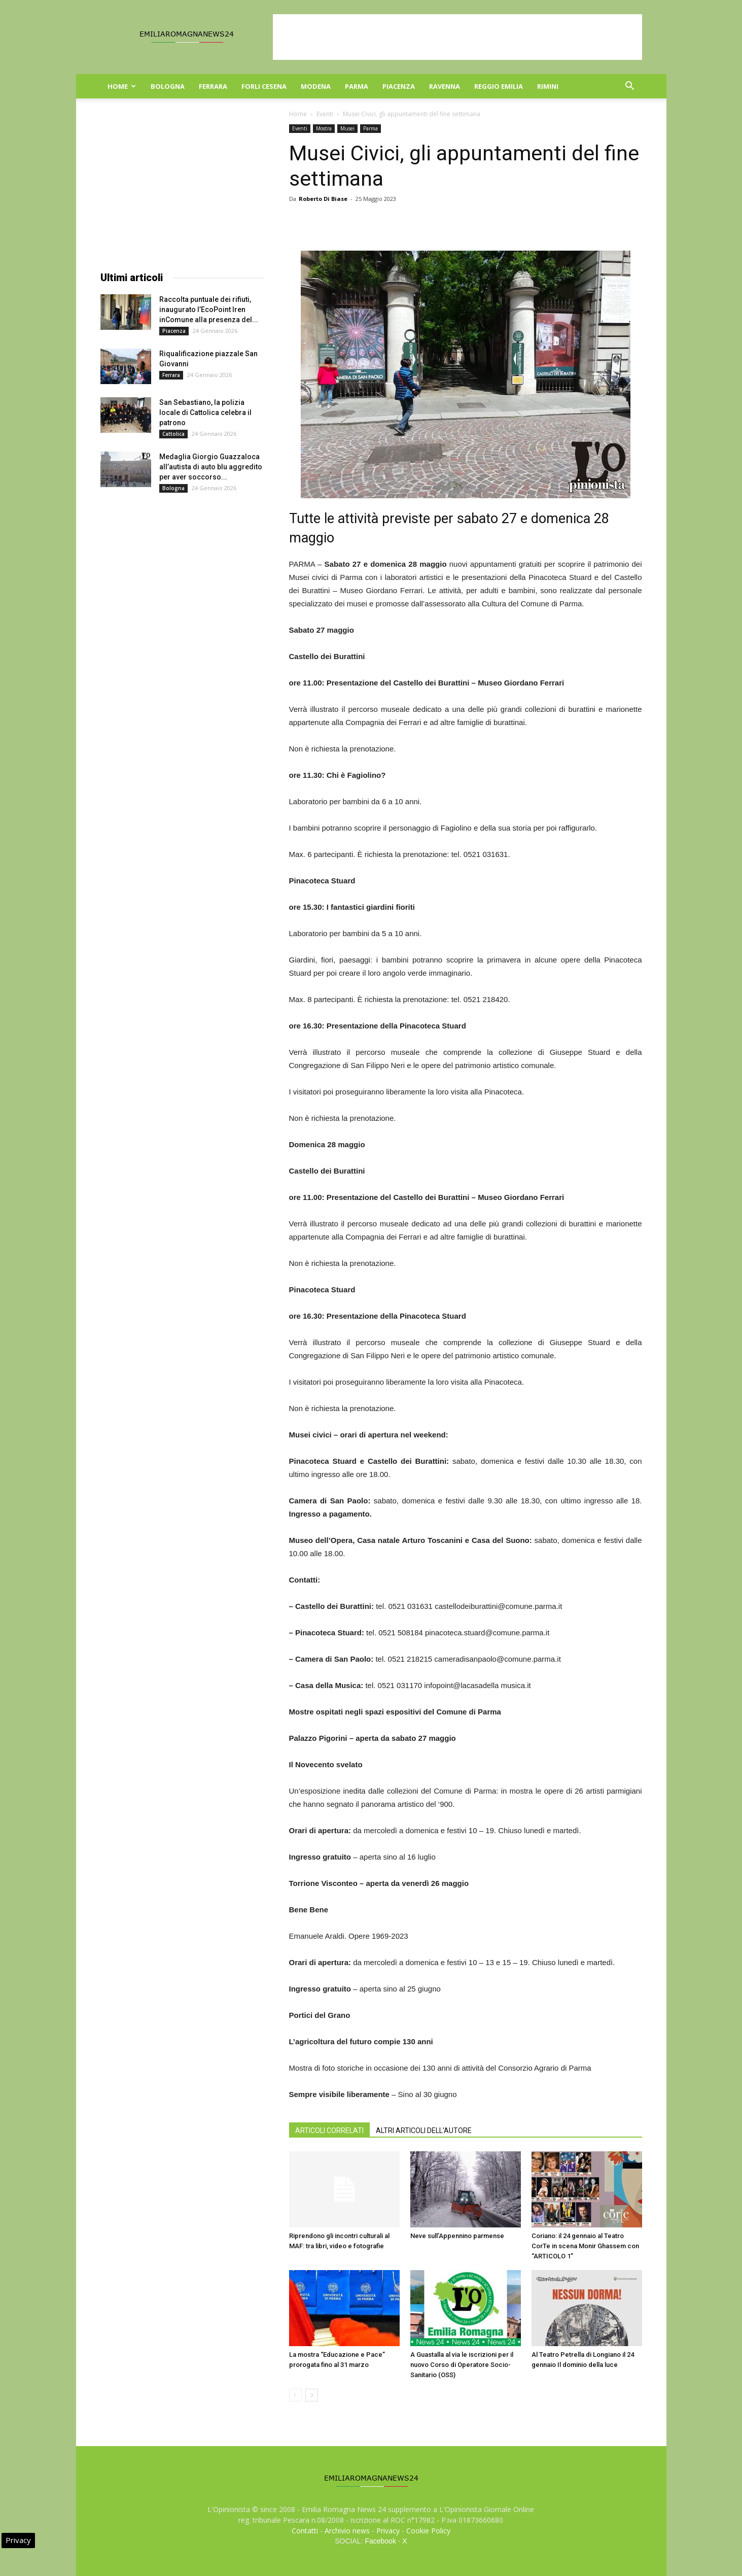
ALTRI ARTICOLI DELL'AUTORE (424, 2130)
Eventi (324, 114)
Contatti (305, 2530)
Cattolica (173, 433)
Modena (316, 86)
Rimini (547, 86)
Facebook (380, 2541)
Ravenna (444, 86)
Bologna (168, 86)
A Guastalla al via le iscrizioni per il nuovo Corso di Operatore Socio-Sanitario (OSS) (461, 2365)
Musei (347, 128)
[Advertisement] (457, 37)
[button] (630, 87)
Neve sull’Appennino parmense (457, 2236)
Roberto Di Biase (323, 198)
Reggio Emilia (498, 86)
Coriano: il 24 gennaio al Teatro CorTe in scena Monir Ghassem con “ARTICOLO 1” (585, 2246)
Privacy (388, 2530)
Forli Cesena (264, 86)
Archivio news (347, 2530)
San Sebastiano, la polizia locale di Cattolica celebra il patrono (205, 412)
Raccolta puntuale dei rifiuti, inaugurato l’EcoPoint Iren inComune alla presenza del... (208, 309)
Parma (356, 86)
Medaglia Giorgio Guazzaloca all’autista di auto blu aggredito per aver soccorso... (210, 467)
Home (122, 86)
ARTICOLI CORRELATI (329, 2130)
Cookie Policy (428, 2530)
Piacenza (398, 86)
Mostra (324, 128)
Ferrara (213, 86)
